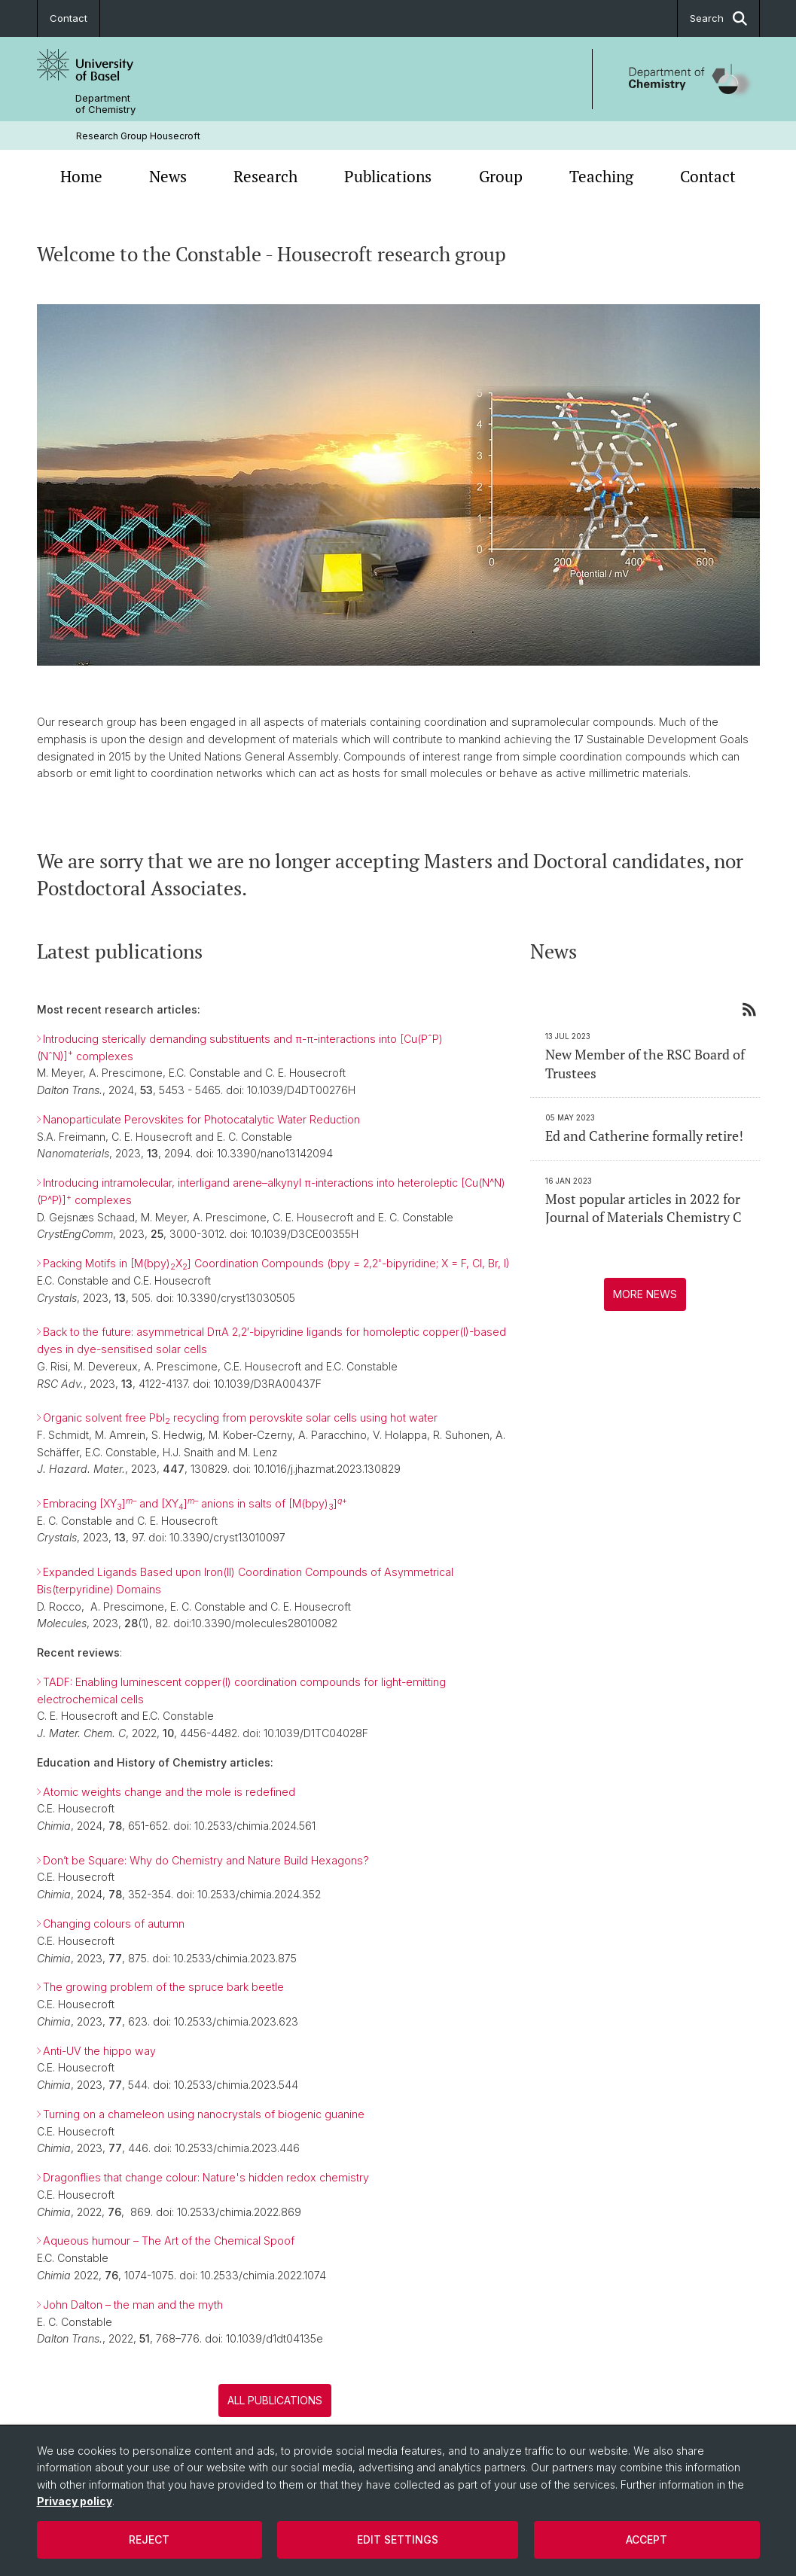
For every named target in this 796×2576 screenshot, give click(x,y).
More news (644, 1294)
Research (265, 176)
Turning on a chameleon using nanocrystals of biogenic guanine (203, 2114)
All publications (274, 2400)
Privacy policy (74, 2501)
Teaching (601, 176)
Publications (388, 176)
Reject (149, 2539)
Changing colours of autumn (114, 1923)
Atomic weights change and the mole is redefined (169, 1791)
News (168, 176)
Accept (646, 2539)
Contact (68, 18)
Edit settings (397, 2539)
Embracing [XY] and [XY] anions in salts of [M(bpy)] (195, 1503)
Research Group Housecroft (138, 136)
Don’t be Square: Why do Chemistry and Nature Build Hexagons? (206, 1860)
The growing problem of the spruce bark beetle (163, 1987)
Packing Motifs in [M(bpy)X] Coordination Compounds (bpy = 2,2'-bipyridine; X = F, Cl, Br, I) (276, 1264)
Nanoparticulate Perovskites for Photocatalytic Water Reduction (201, 1119)
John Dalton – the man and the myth (133, 2304)
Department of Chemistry (105, 104)
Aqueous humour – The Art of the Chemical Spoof (168, 2241)
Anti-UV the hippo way (99, 2050)
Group (501, 176)
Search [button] (718, 18)
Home (81, 176)
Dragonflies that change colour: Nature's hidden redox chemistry (206, 2178)
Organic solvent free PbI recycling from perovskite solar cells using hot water (240, 1417)
